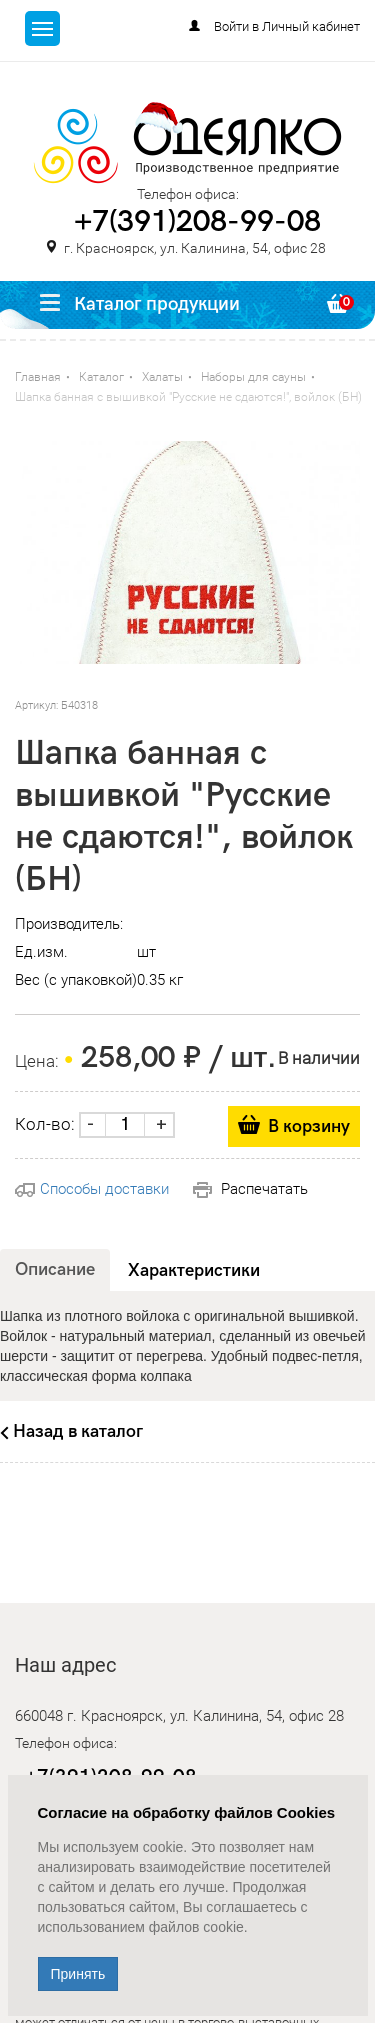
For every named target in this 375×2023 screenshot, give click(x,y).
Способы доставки (92, 1189)
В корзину (309, 1126)
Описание (55, 1269)
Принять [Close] (78, 1974)
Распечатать (250, 1189)
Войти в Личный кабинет (287, 26)
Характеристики (194, 1270)
